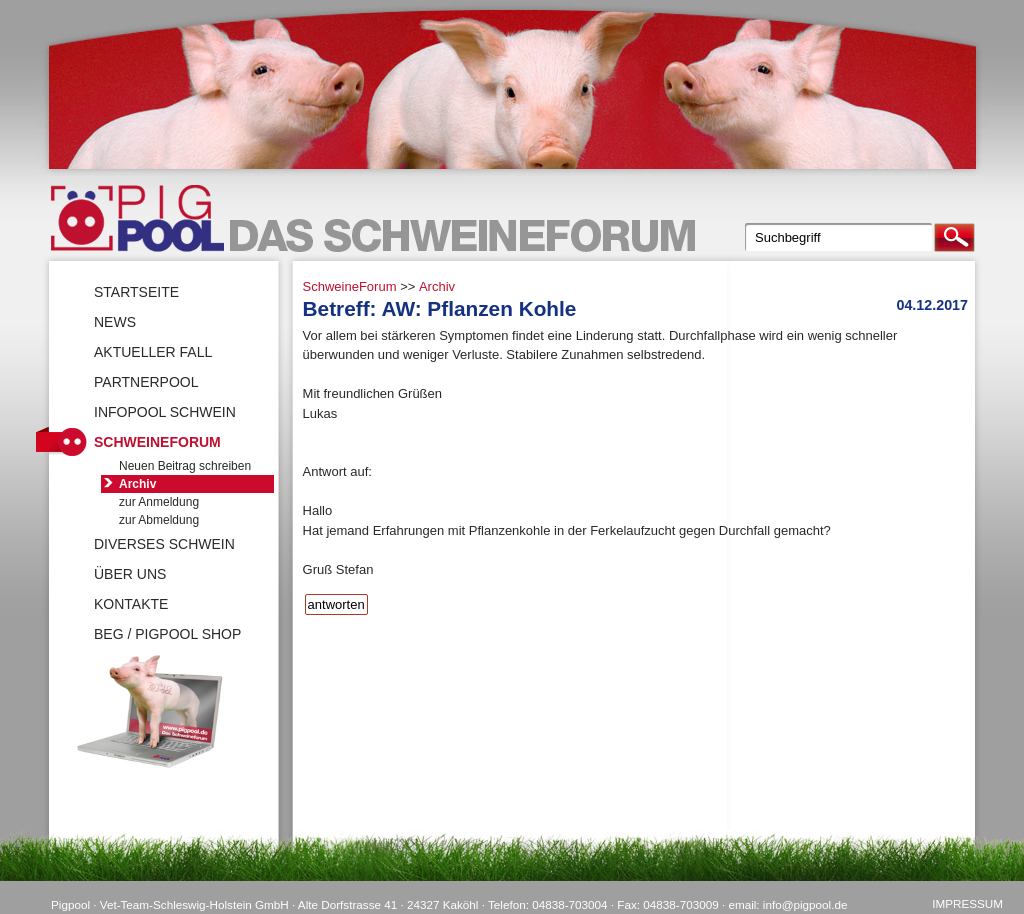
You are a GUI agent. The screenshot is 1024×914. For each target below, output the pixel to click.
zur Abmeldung (159, 520)
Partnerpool (146, 382)
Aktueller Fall (153, 352)
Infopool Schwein (165, 412)
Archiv (437, 286)
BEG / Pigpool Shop (167, 634)
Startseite (136, 292)
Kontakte (131, 604)
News (115, 322)
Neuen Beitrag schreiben (185, 466)
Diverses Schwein (164, 544)
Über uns (130, 574)
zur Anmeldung (159, 502)
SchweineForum (350, 286)
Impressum (967, 903)
